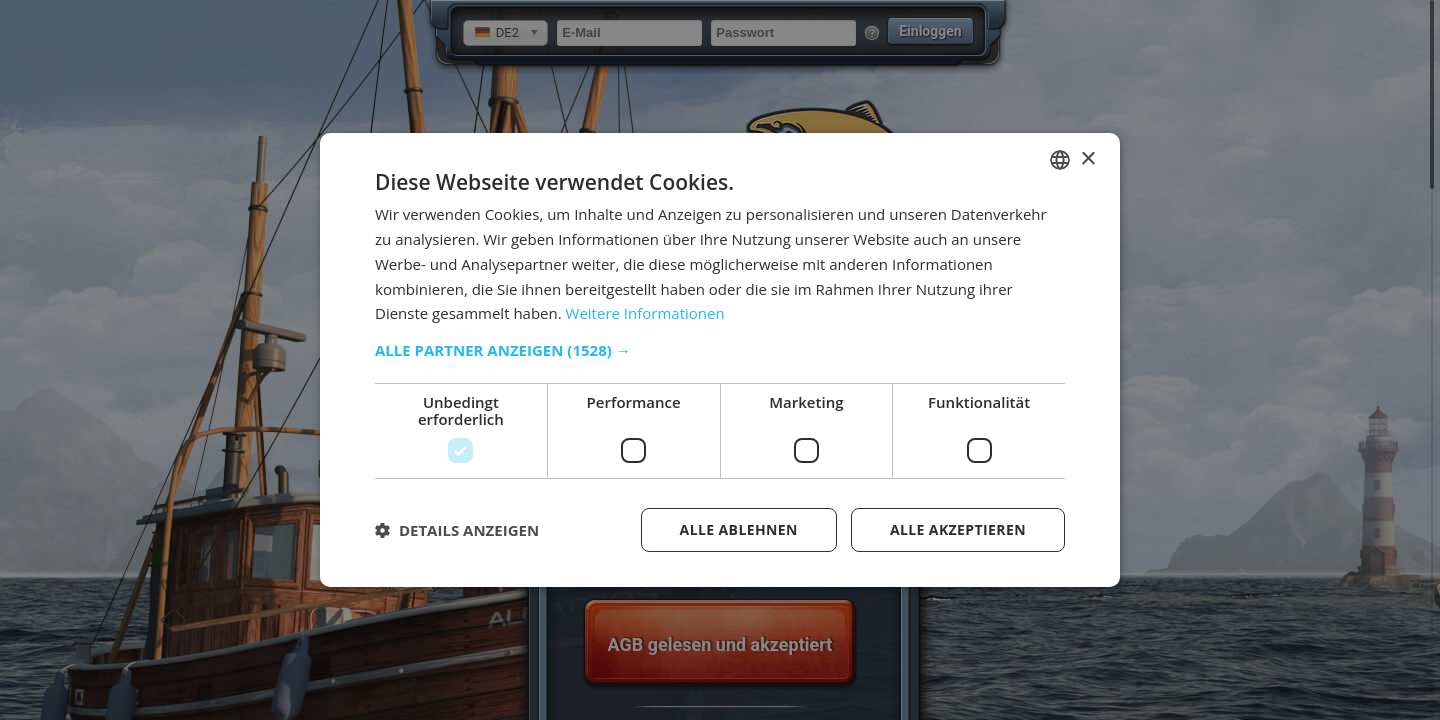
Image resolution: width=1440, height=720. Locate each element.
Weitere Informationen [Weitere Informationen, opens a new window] (645, 313)
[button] (720, 350)
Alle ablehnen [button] (739, 529)
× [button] (1087, 158)
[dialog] (720, 360)
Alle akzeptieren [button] (958, 529)
